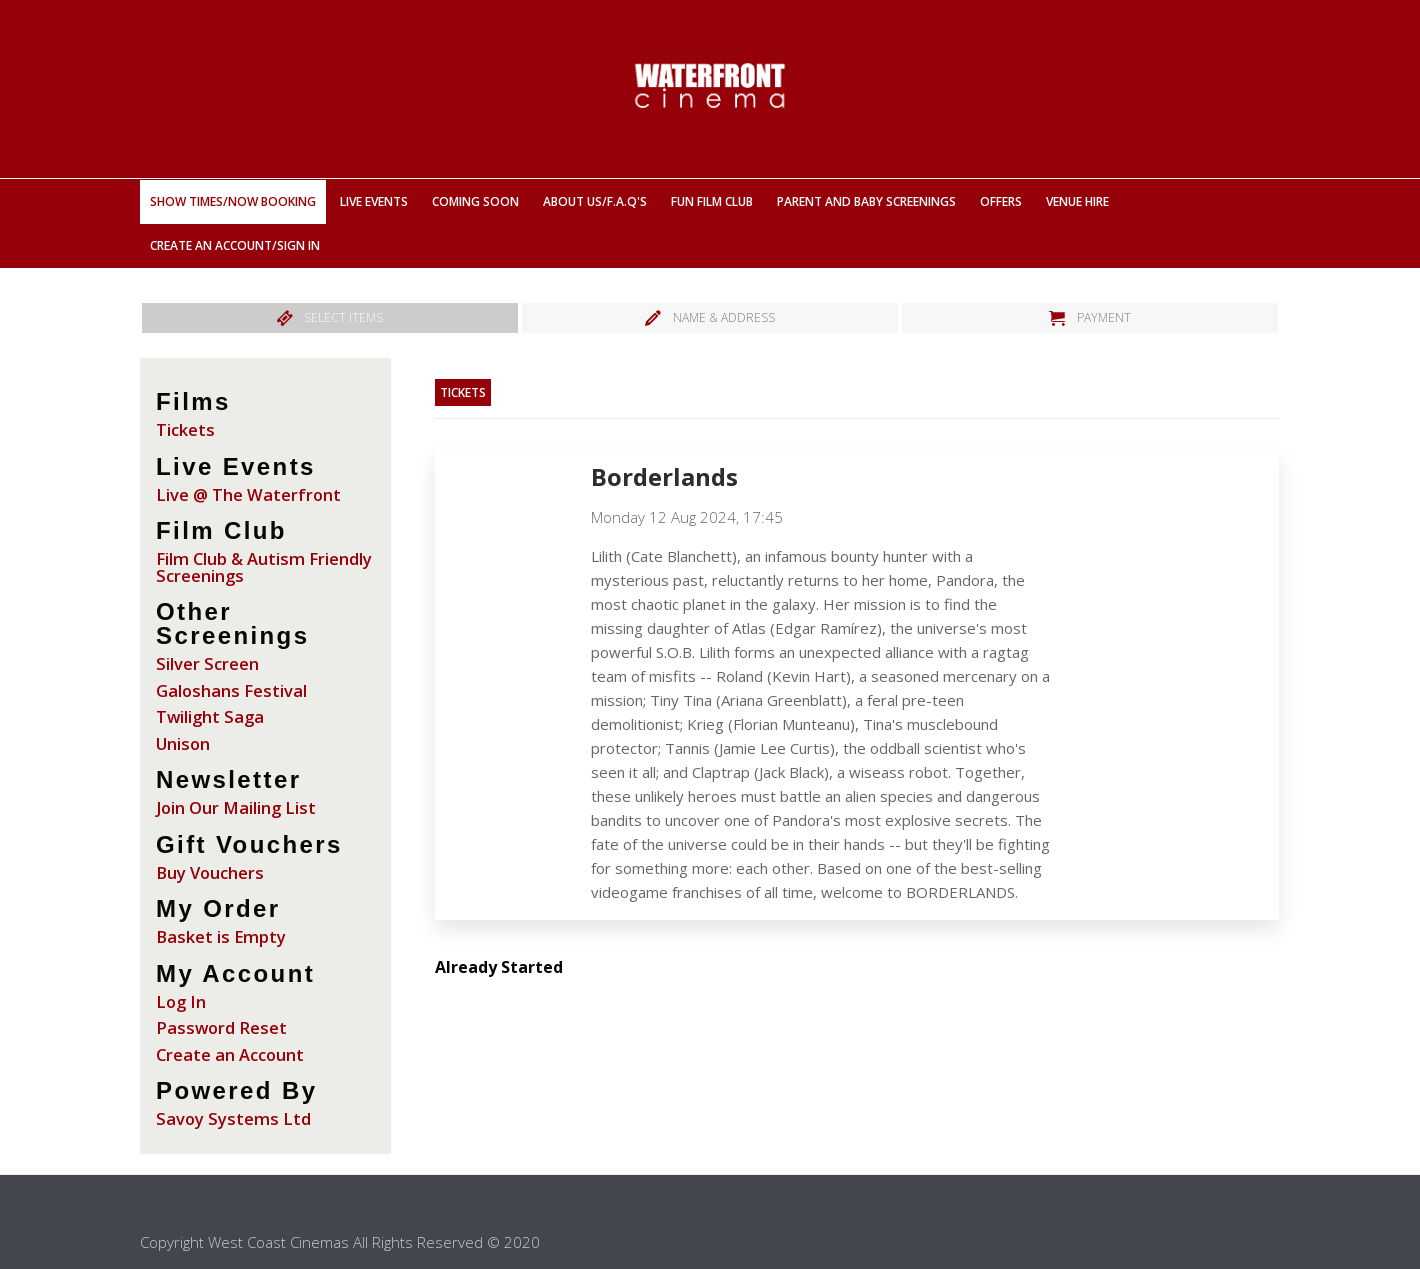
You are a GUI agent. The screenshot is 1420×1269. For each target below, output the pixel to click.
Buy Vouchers (210, 872)
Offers (1001, 201)
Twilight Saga (210, 716)
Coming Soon (475, 201)
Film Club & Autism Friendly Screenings (264, 567)
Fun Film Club (712, 201)
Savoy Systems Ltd (233, 1118)
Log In (181, 1001)
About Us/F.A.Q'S (595, 201)
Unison (183, 743)
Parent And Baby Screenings (866, 201)
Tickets (185, 429)
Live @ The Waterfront (248, 494)
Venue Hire (1077, 201)
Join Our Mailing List (236, 807)
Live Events (374, 201)
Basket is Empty (221, 936)
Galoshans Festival (231, 690)
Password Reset (221, 1027)
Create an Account (230, 1054)
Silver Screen (207, 663)
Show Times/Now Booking (233, 201)
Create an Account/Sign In (235, 245)
